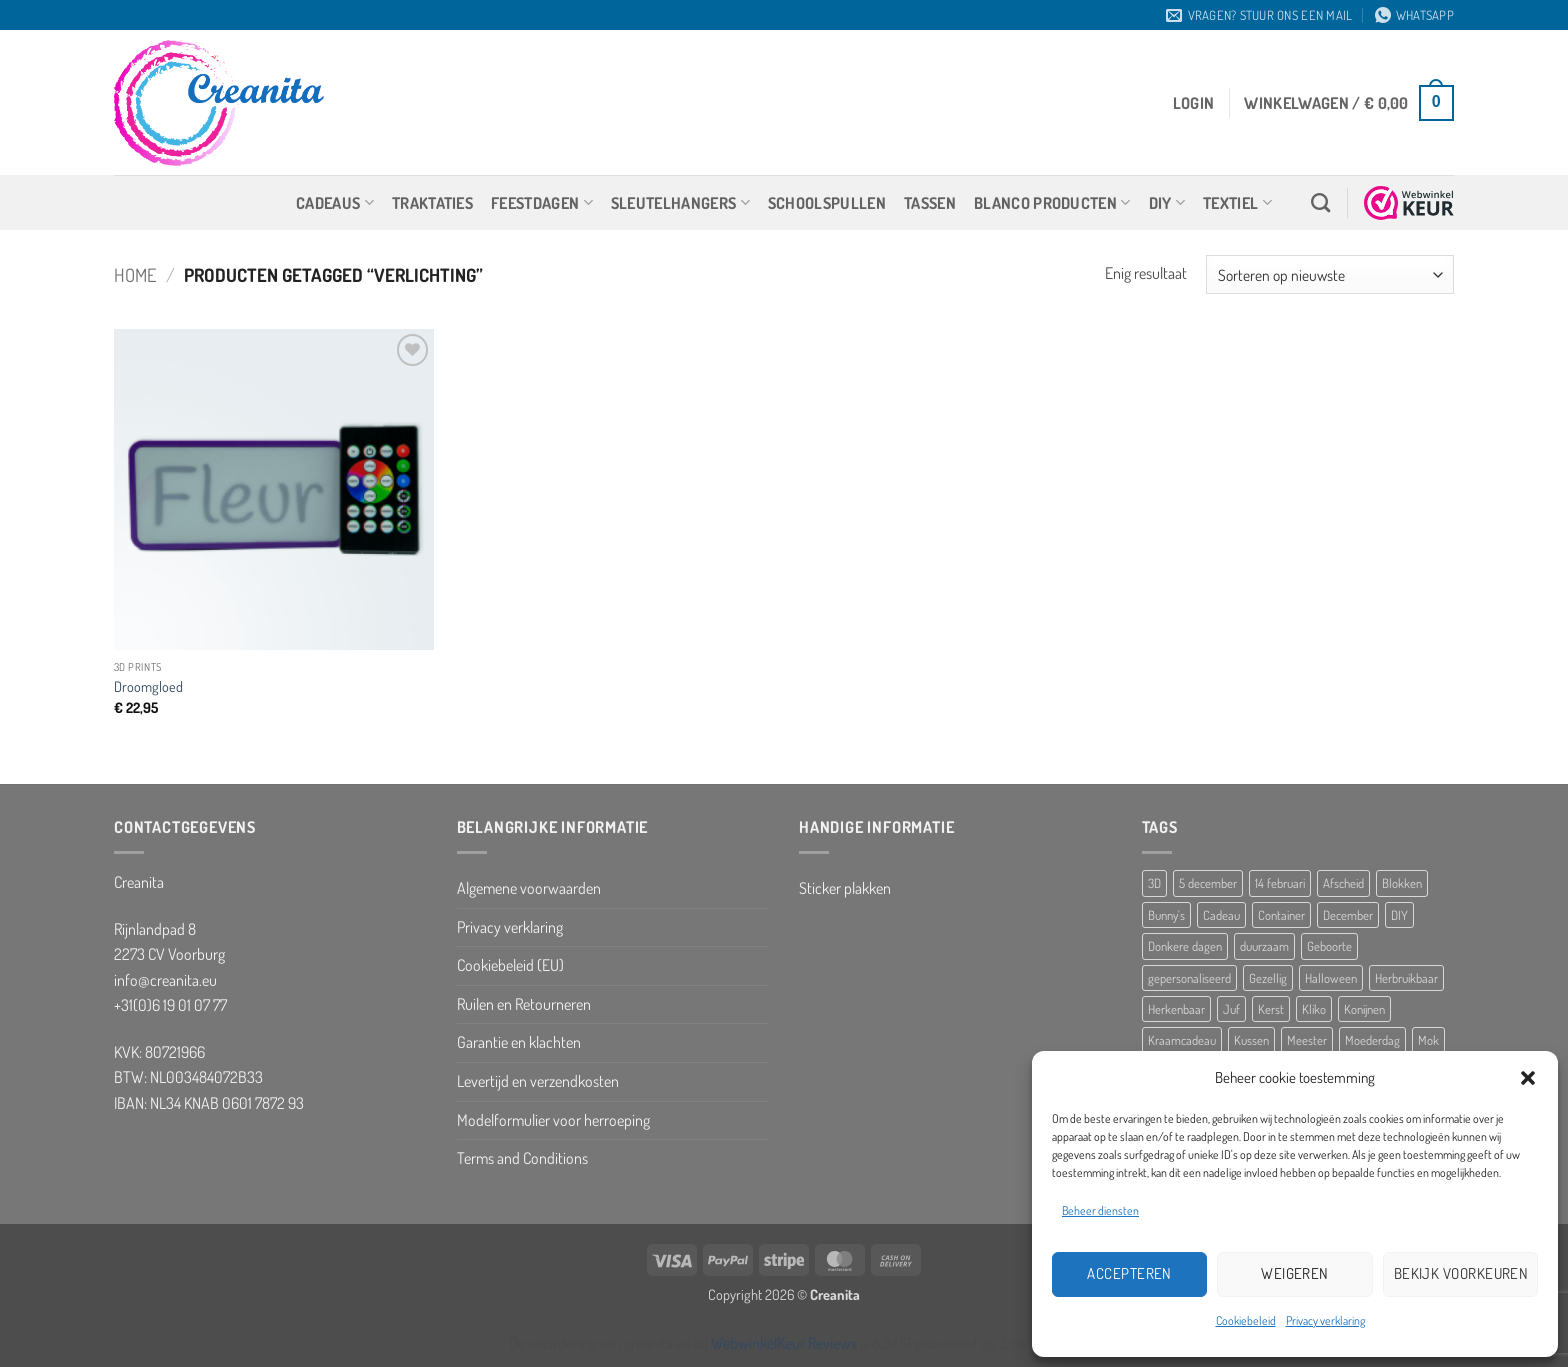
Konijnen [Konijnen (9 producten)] (1364, 1009)
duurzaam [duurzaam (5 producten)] (1264, 946)
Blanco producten (1052, 203)
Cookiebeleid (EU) (510, 965)
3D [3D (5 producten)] (1154, 883)
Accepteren (1129, 1273)
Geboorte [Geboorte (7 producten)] (1329, 946)
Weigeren (1295, 1273)
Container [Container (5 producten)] (1281, 915)
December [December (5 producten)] (1348, 915)
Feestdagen (542, 203)
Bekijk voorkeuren (1461, 1273)
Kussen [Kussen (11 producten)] (1251, 1040)
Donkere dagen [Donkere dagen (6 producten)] (1185, 946)
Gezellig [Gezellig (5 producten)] (1268, 978)
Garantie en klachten (519, 1042)
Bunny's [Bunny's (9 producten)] (1166, 915)
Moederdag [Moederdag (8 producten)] (1372, 1040)
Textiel (1237, 203)
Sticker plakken (845, 888)
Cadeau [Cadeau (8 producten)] (1221, 915)
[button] (1528, 1078)
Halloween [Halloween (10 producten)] (1331, 978)
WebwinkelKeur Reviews (784, 1343)
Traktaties (432, 203)
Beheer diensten (1100, 1210)
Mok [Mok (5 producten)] (1428, 1040)
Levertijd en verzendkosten (538, 1081)
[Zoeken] (1320, 202)
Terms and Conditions (522, 1158)
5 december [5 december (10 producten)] (1208, 883)
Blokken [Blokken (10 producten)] (1402, 883)
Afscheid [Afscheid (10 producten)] (1343, 883)
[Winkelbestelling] (1330, 274)
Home (135, 274)
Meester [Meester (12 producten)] (1307, 1040)
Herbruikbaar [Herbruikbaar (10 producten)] (1406, 978)
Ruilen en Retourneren (524, 1004)
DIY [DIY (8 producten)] (1399, 915)
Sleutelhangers (680, 203)
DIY (1167, 203)
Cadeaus (335, 203)
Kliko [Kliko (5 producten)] (1314, 1009)
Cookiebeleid (1246, 1320)
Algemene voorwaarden (529, 888)
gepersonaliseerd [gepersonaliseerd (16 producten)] (1189, 978)
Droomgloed (148, 686)
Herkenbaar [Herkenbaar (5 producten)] (1176, 1009)
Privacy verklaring (1325, 1320)
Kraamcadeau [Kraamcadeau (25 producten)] (1182, 1040)
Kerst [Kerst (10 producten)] (1271, 1009)
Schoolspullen (827, 203)
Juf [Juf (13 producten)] (1231, 1009)
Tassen (930, 203)
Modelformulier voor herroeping (553, 1120)
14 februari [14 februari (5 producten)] (1280, 883)
